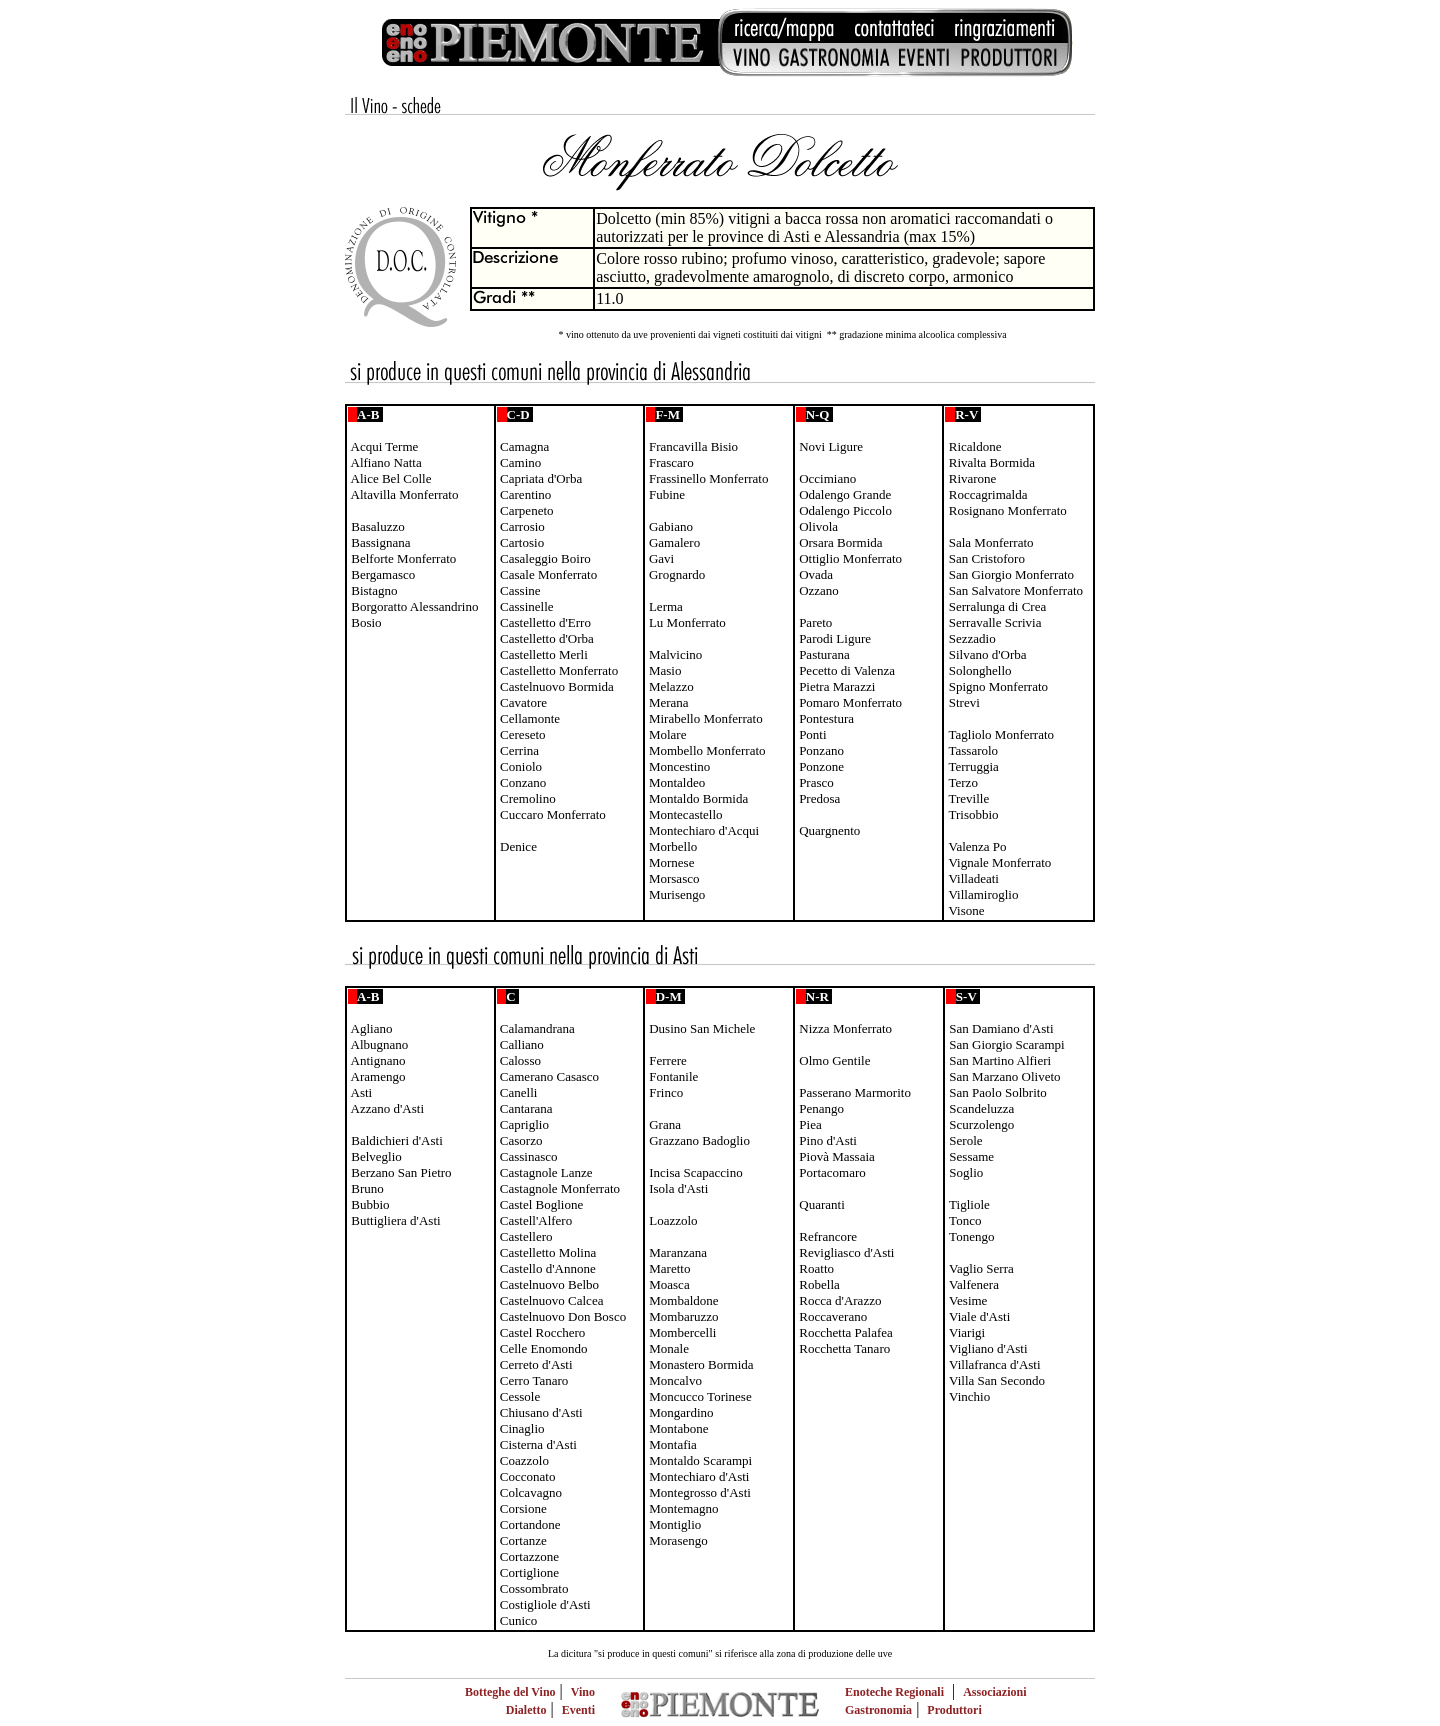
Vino (583, 1692)
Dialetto (526, 1710)
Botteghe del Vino (510, 1692)
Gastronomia (878, 1710)
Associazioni (994, 1692)
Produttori (954, 1710)
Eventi (578, 1710)
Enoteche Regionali (894, 1692)
